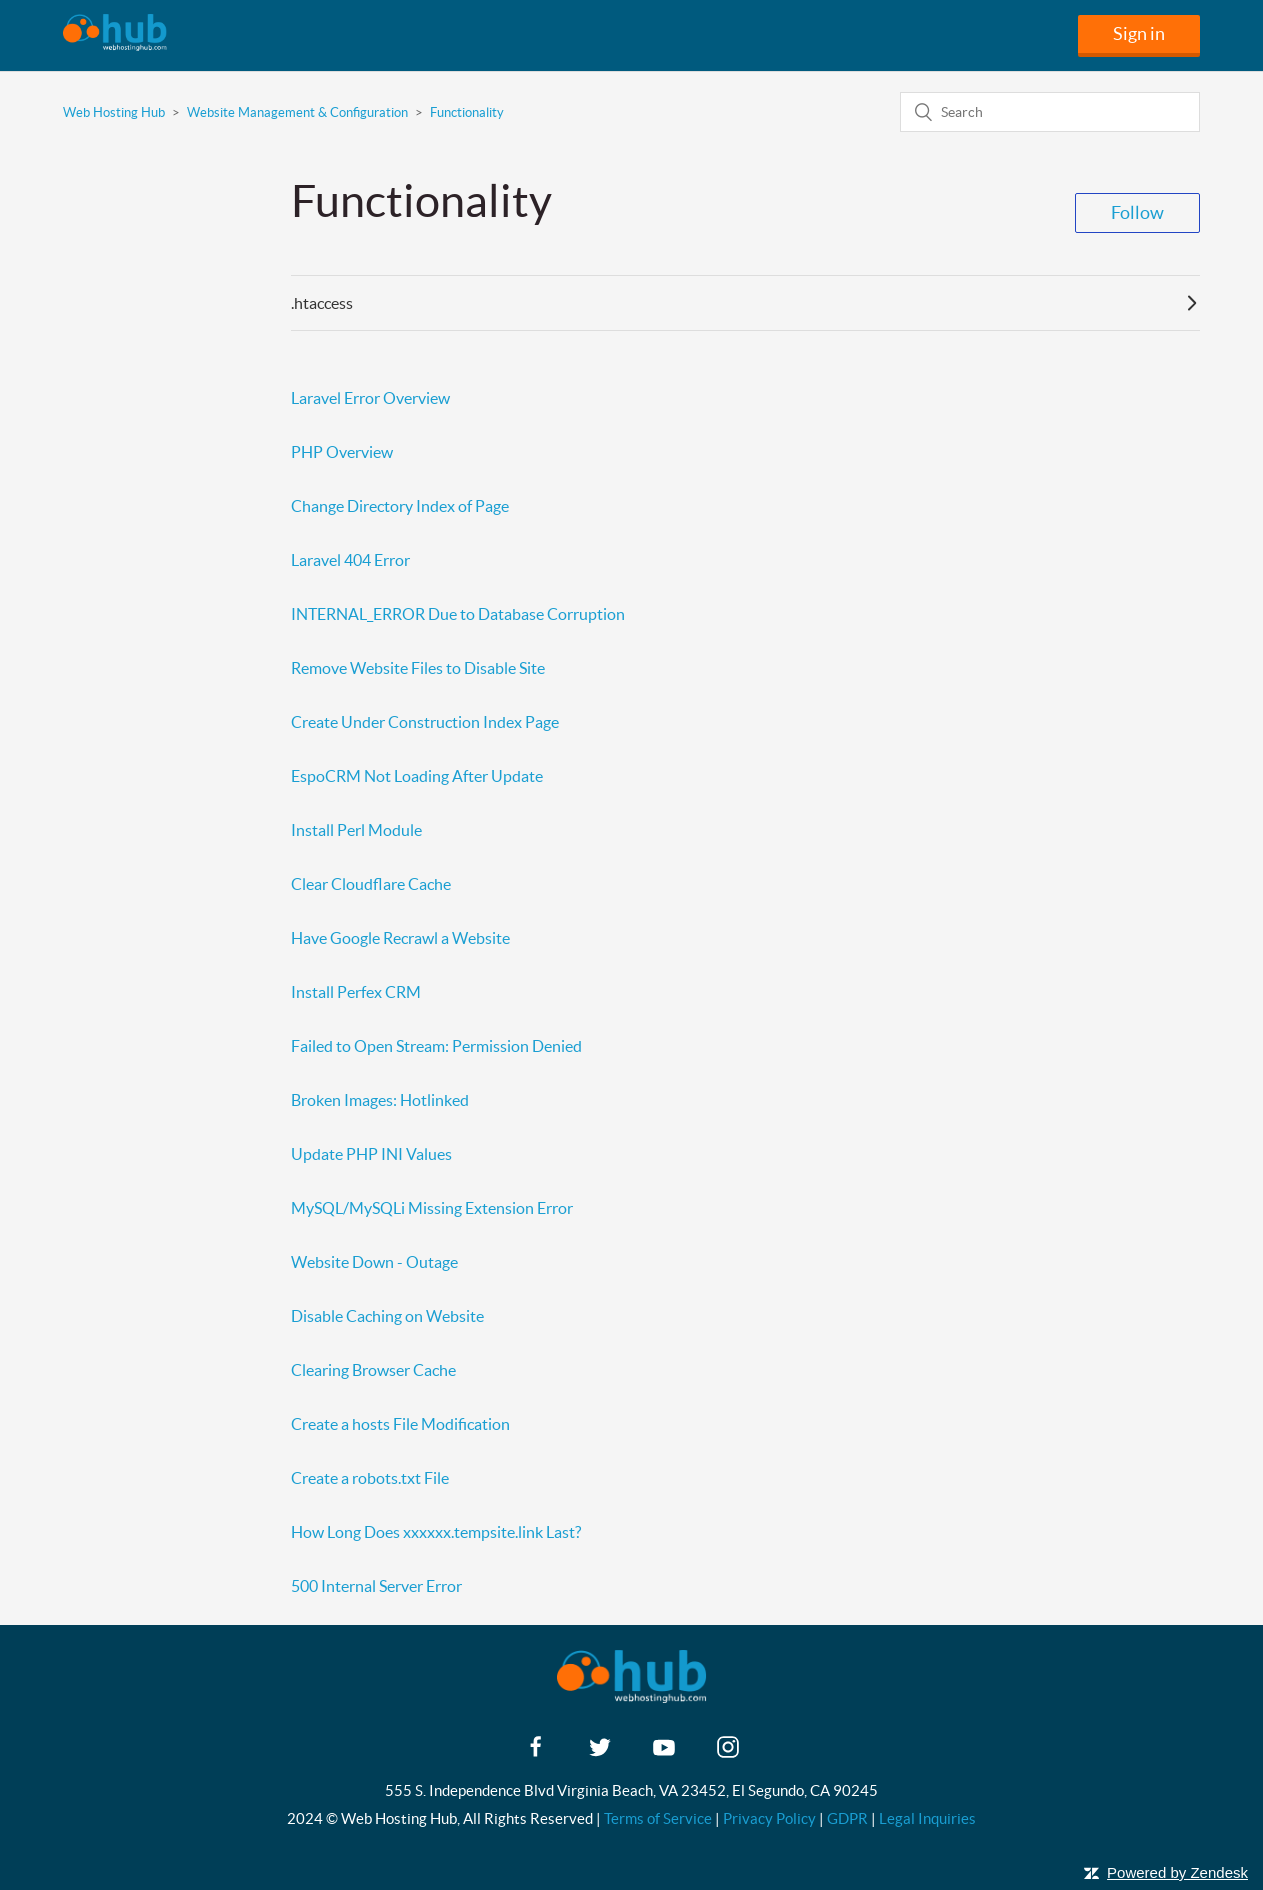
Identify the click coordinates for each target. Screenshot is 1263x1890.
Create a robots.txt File (370, 1478)
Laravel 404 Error (350, 560)
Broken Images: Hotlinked (380, 1100)
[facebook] (536, 1753)
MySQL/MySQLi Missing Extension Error (432, 1208)
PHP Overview (342, 452)
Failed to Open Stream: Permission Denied (436, 1046)
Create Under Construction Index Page (425, 722)
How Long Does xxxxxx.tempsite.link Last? (436, 1532)
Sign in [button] (1139, 33)
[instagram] (728, 1753)
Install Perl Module (356, 830)
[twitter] (600, 1753)
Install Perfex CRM (356, 992)
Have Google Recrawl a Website (400, 938)
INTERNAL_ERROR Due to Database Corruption (458, 614)
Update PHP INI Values (371, 1154)
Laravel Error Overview (370, 398)
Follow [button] (1137, 212)
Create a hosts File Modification (400, 1424)
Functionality (467, 112)
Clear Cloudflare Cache (371, 884)
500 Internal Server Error (376, 1586)
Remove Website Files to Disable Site (418, 668)
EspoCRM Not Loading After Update (417, 776)
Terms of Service (658, 1818)
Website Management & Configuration (297, 112)
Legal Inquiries (927, 1818)
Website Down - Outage (374, 1262)
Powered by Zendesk (1177, 1872)
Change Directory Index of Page (400, 506)
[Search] (1050, 112)
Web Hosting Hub (114, 112)
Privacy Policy (769, 1818)
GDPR (847, 1818)
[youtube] (664, 1753)
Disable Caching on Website (387, 1316)
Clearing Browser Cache (373, 1370)
